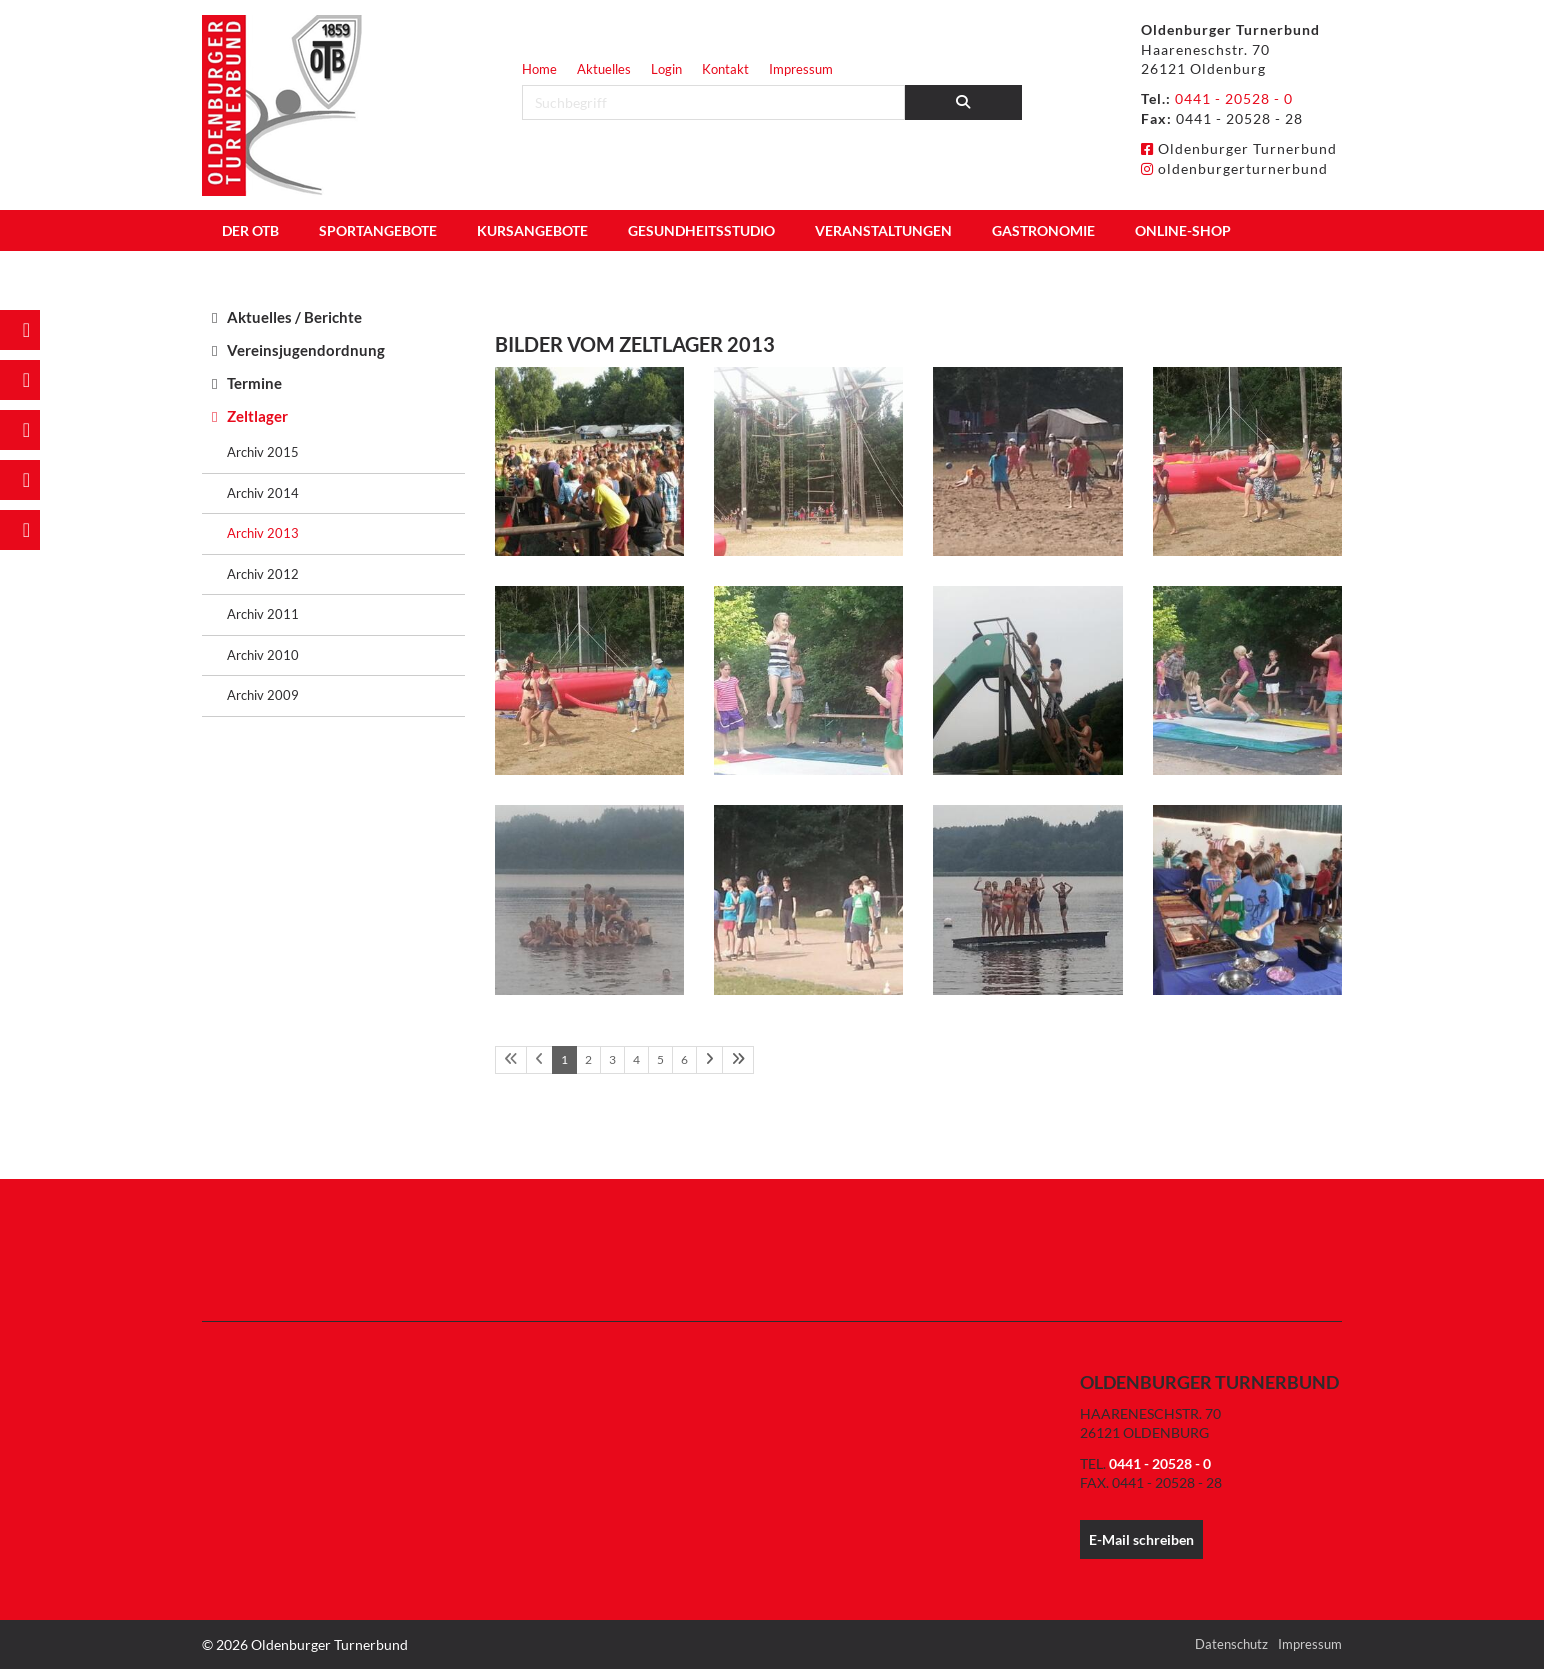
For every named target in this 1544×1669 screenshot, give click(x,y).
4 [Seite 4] (636, 1059)
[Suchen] (964, 102)
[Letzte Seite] (738, 1060)
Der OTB (250, 230)
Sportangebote (378, 230)
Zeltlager (257, 416)
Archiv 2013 (263, 533)
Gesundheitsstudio (701, 230)
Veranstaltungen (883, 230)
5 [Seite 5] (660, 1059)
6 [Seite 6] (684, 1059)
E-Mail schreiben (1141, 1539)
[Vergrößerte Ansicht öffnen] (589, 461)
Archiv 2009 (263, 695)
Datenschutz (1231, 1644)
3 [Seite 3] (612, 1059)
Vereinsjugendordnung (306, 350)
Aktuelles (604, 69)
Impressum (801, 69)
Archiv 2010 (263, 655)
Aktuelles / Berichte (294, 317)
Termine (254, 383)
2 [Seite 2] (588, 1059)
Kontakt (725, 69)
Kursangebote (532, 230)
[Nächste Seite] (709, 1060)
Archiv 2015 (263, 452)
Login (666, 69)
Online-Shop (1183, 230)
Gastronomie (1043, 230)
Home (539, 69)
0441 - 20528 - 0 (1234, 98)
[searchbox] (713, 102)
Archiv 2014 (263, 493)
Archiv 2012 (263, 574)
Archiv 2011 (263, 614)
